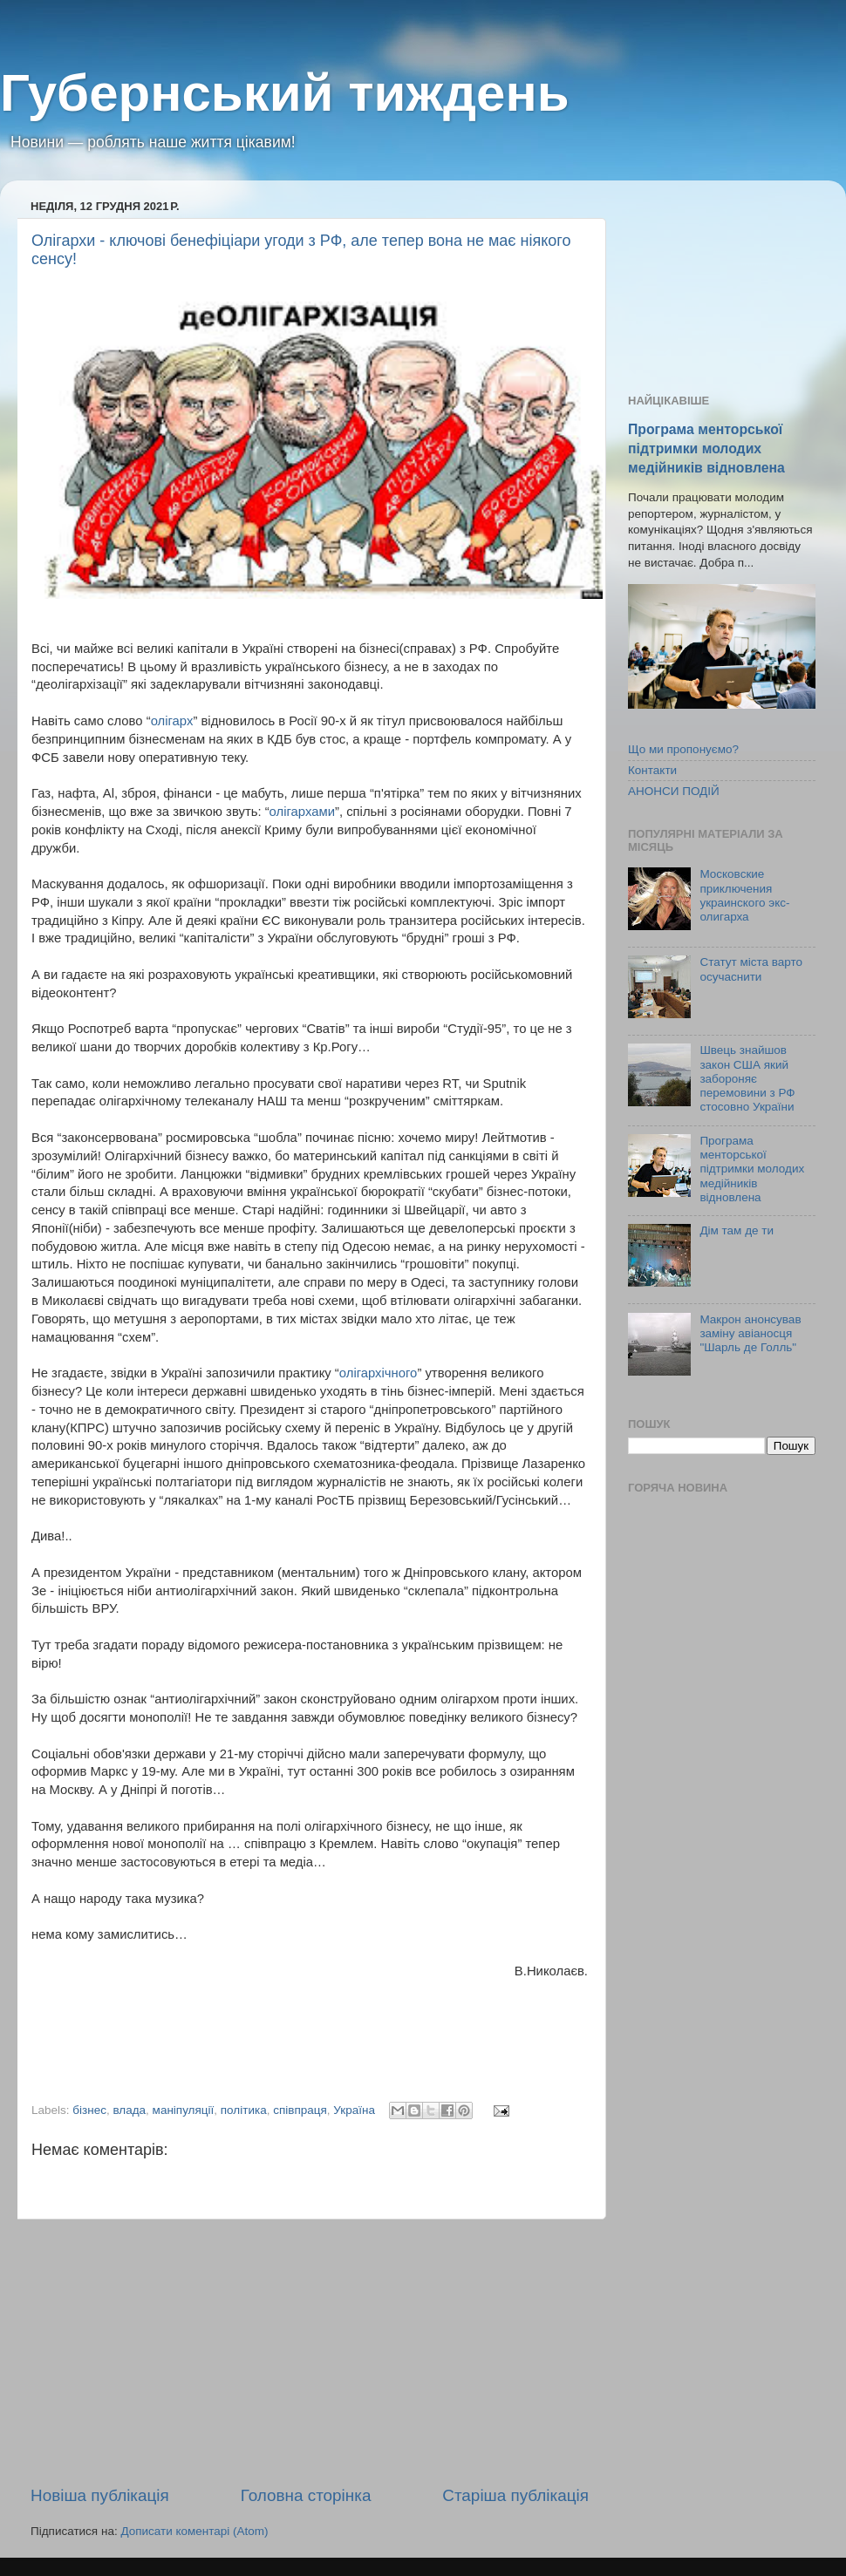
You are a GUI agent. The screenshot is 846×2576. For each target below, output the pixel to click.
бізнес (89, 2110)
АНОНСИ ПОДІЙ (674, 791)
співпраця (300, 2110)
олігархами (302, 812)
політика (244, 2110)
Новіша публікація (100, 2495)
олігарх (172, 721)
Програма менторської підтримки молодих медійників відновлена (706, 448)
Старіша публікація (515, 2495)
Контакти (652, 770)
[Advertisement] (309, 2352)
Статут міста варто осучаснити (750, 968)
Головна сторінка (306, 2495)
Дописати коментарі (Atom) (194, 2531)
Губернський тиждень (285, 93)
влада (129, 2110)
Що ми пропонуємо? (683, 749)
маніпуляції (184, 2110)
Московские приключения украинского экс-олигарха (744, 895)
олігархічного (378, 1373)
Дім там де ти (736, 1230)
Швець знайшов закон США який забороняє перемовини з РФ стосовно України (747, 1078)
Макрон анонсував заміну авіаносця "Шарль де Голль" (750, 1333)
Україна (354, 2110)
